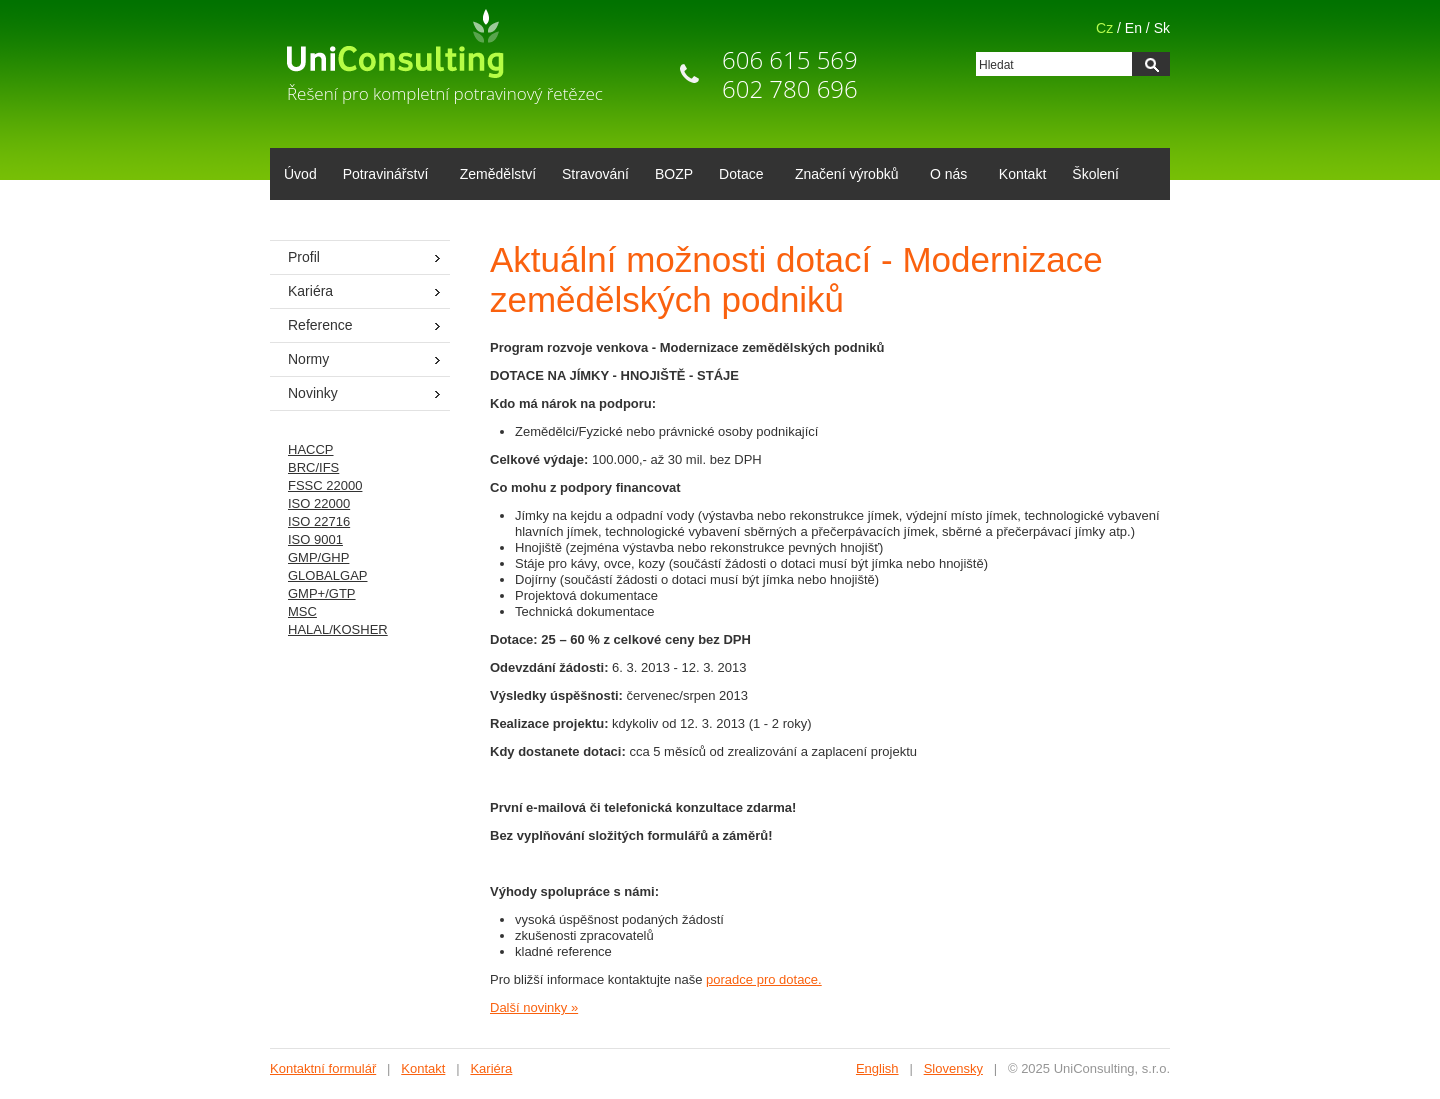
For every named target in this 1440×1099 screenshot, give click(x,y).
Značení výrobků (843, 176)
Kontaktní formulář (323, 1068)
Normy (308, 359)
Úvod (300, 174)
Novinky (313, 393)
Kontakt (1022, 174)
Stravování (595, 174)
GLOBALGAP (327, 575)
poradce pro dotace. (764, 979)
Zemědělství (498, 174)
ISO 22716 (319, 521)
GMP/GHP (318, 557)
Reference (320, 325)
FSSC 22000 (325, 485)
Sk (1162, 28)
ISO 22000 (319, 503)
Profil (304, 257)
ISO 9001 (315, 539)
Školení (1095, 174)
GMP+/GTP (322, 593)
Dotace (737, 176)
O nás (945, 176)
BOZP (674, 174)
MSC (302, 611)
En (1133, 28)
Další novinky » (534, 1007)
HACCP (311, 449)
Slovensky (953, 1068)
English (877, 1068)
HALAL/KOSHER (338, 629)
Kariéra (310, 291)
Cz (1104, 28)
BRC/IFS (313, 467)
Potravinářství (382, 176)
